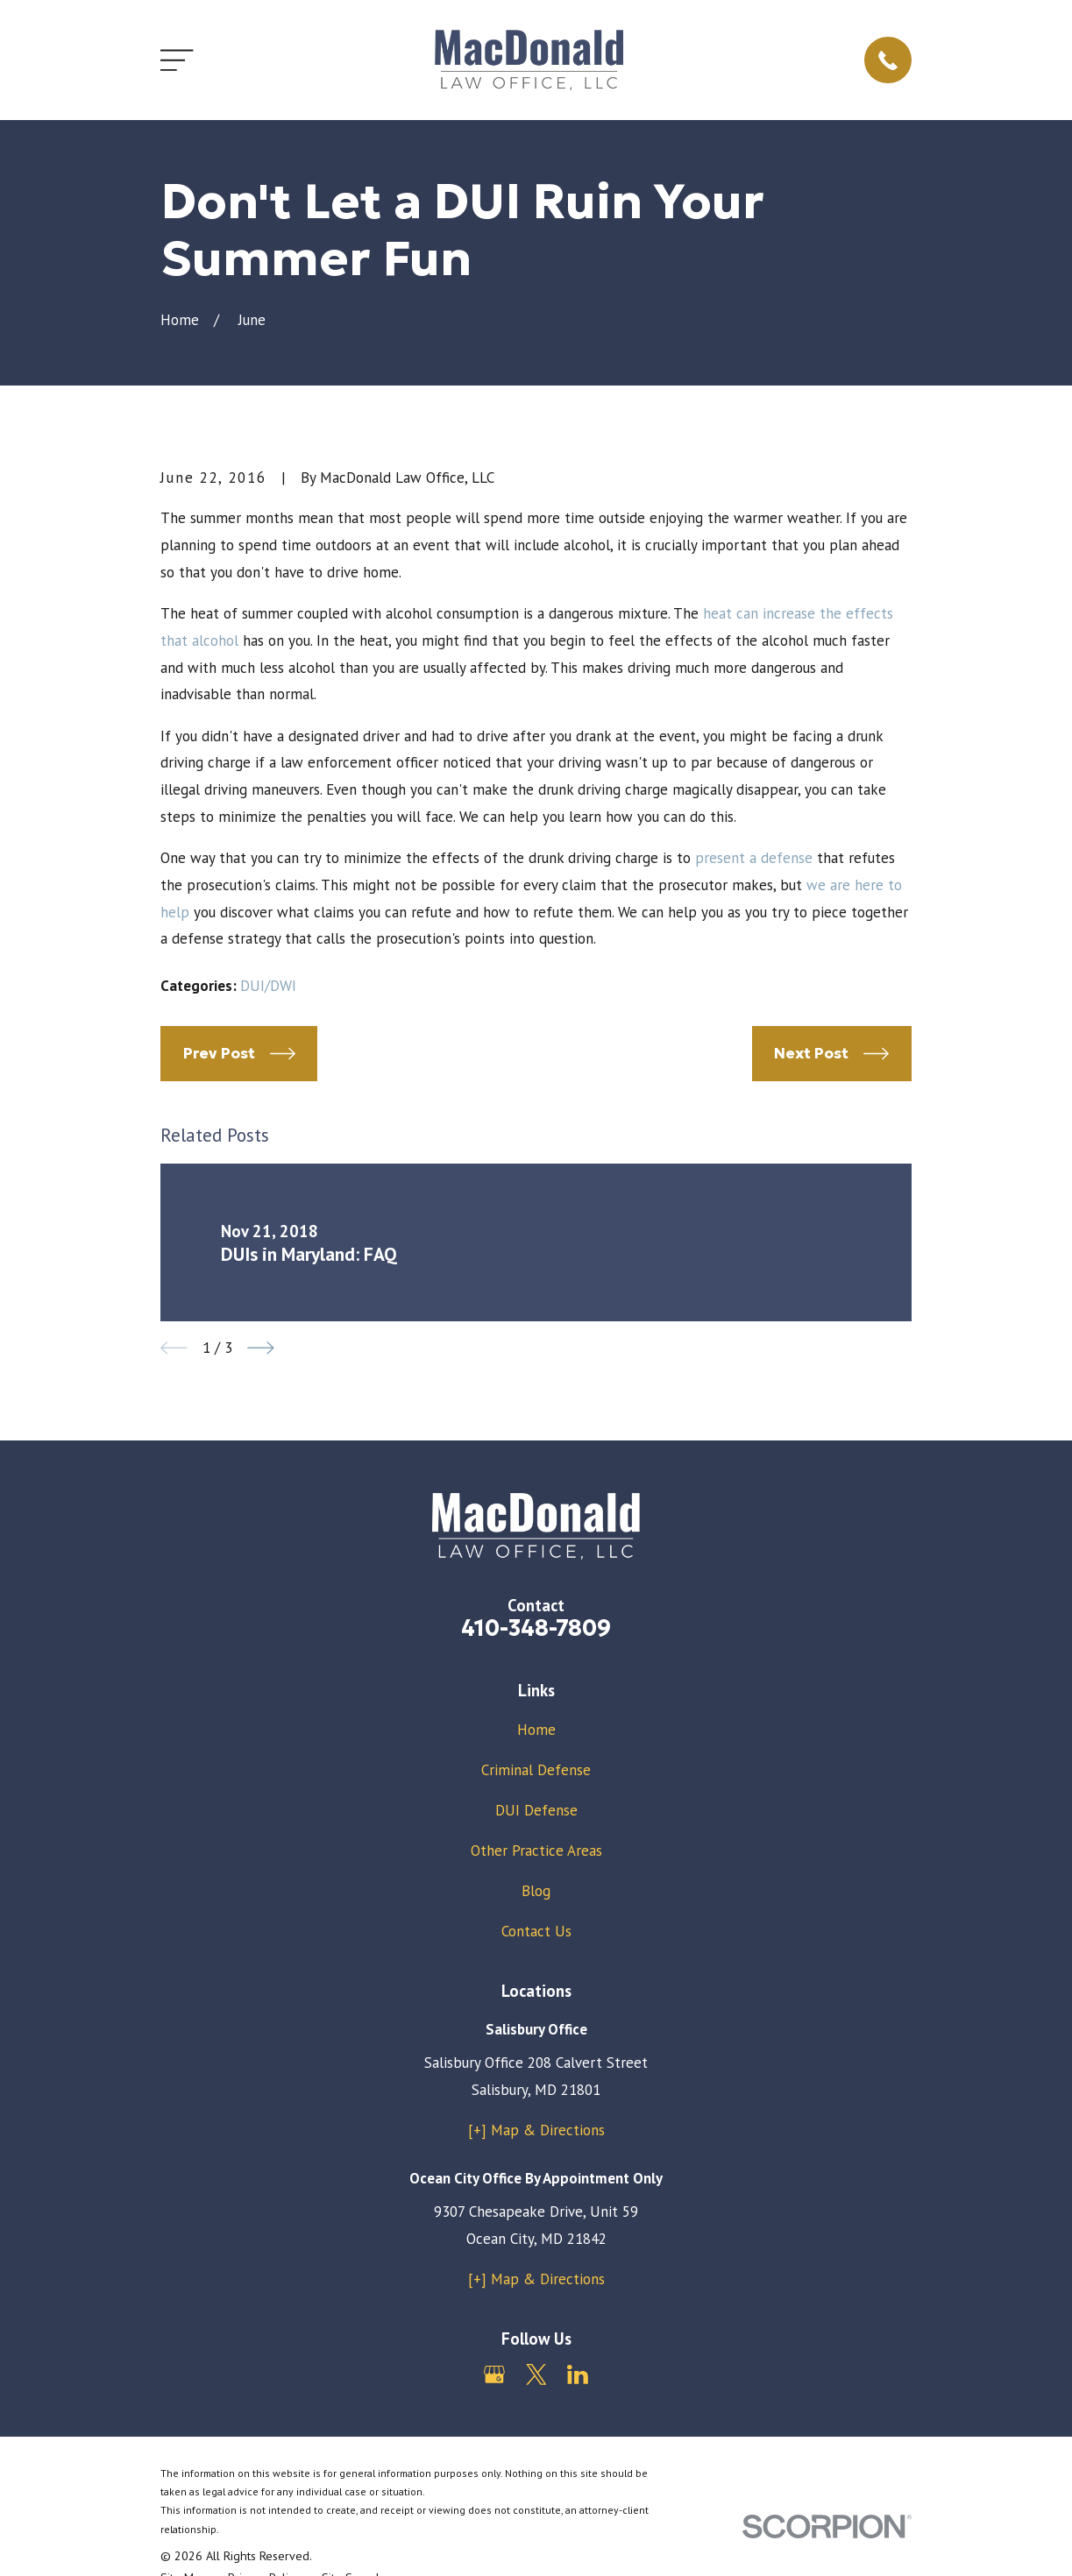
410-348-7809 (536, 1628)
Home (536, 1729)
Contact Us (536, 1931)
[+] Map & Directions (536, 2130)
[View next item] (260, 1348)
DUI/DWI (268, 985)
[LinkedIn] (577, 2374)
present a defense (754, 857)
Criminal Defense (536, 1770)
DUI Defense (536, 1810)
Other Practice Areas (536, 1850)
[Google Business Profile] (494, 2374)
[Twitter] (536, 2374)
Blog (536, 1890)
